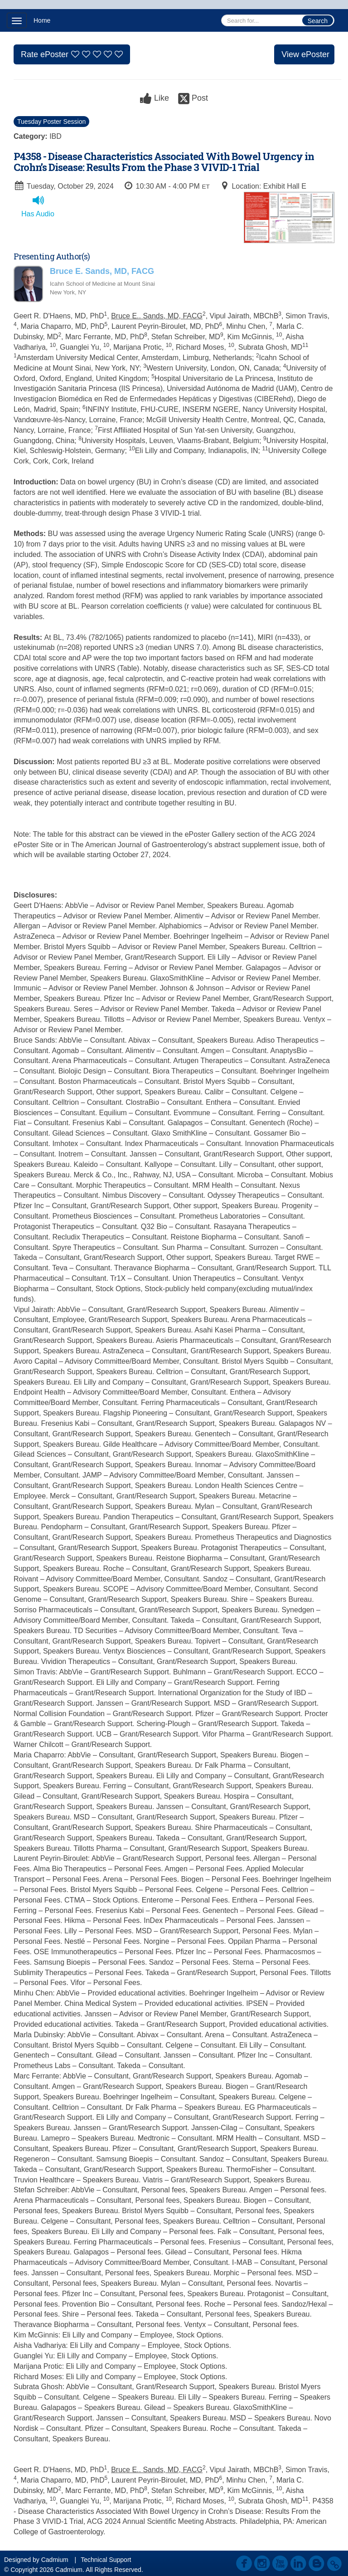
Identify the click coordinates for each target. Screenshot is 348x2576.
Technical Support (106, 2559)
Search (318, 20)
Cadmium (54, 2559)
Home (42, 20)
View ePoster (305, 54)
